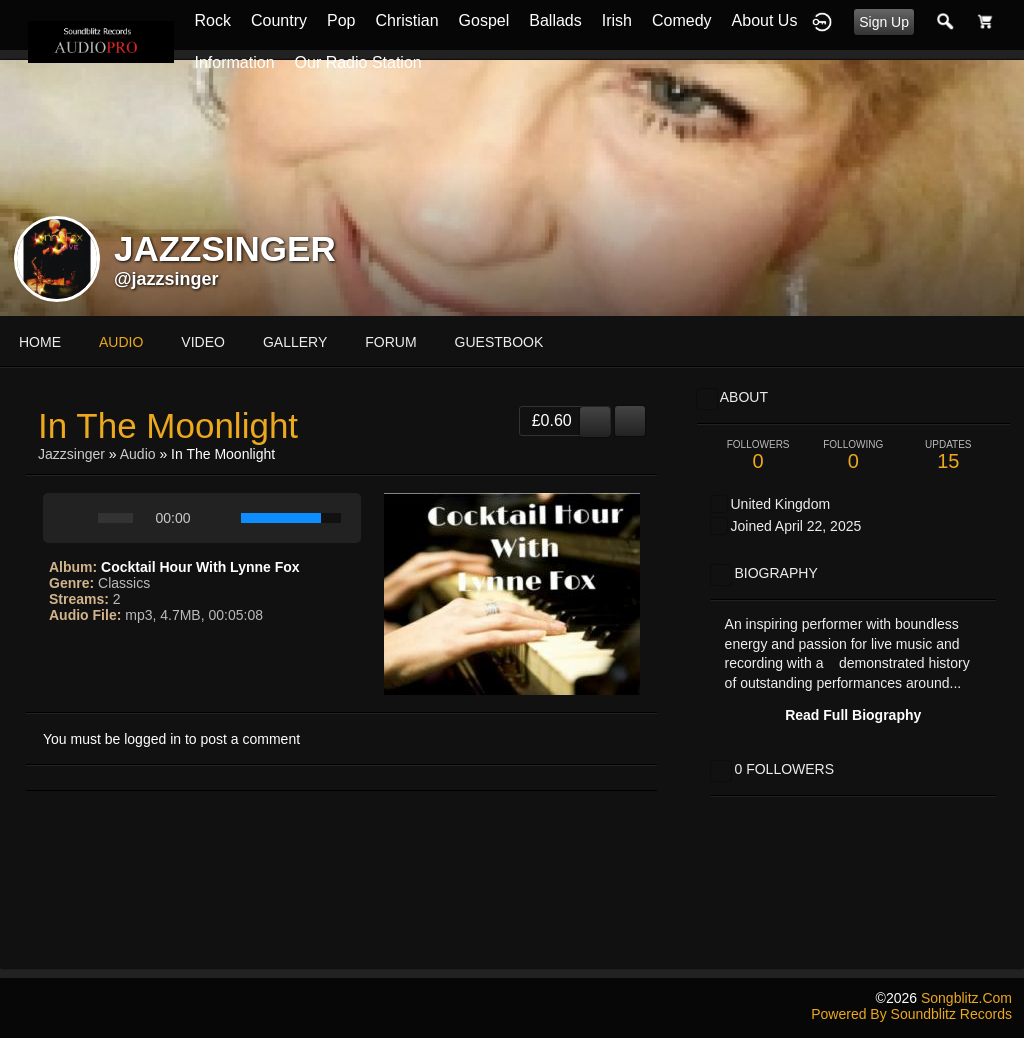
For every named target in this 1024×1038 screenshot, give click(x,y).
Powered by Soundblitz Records (911, 1014)
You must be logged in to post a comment (171, 739)
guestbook (499, 342)
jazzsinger (73, 454)
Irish (617, 20)
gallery (295, 342)
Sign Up (884, 22)
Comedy (682, 20)
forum (390, 342)
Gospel (484, 20)
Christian (406, 20)
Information (234, 62)
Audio (138, 454)
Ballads (555, 20)
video (203, 342)
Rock (212, 20)
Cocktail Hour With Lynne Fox (200, 567)
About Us (765, 20)
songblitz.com (966, 998)
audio (121, 342)
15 (948, 455)
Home (40, 342)
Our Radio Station (358, 62)
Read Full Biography (853, 715)
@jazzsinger (166, 279)
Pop (341, 20)
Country (279, 20)
